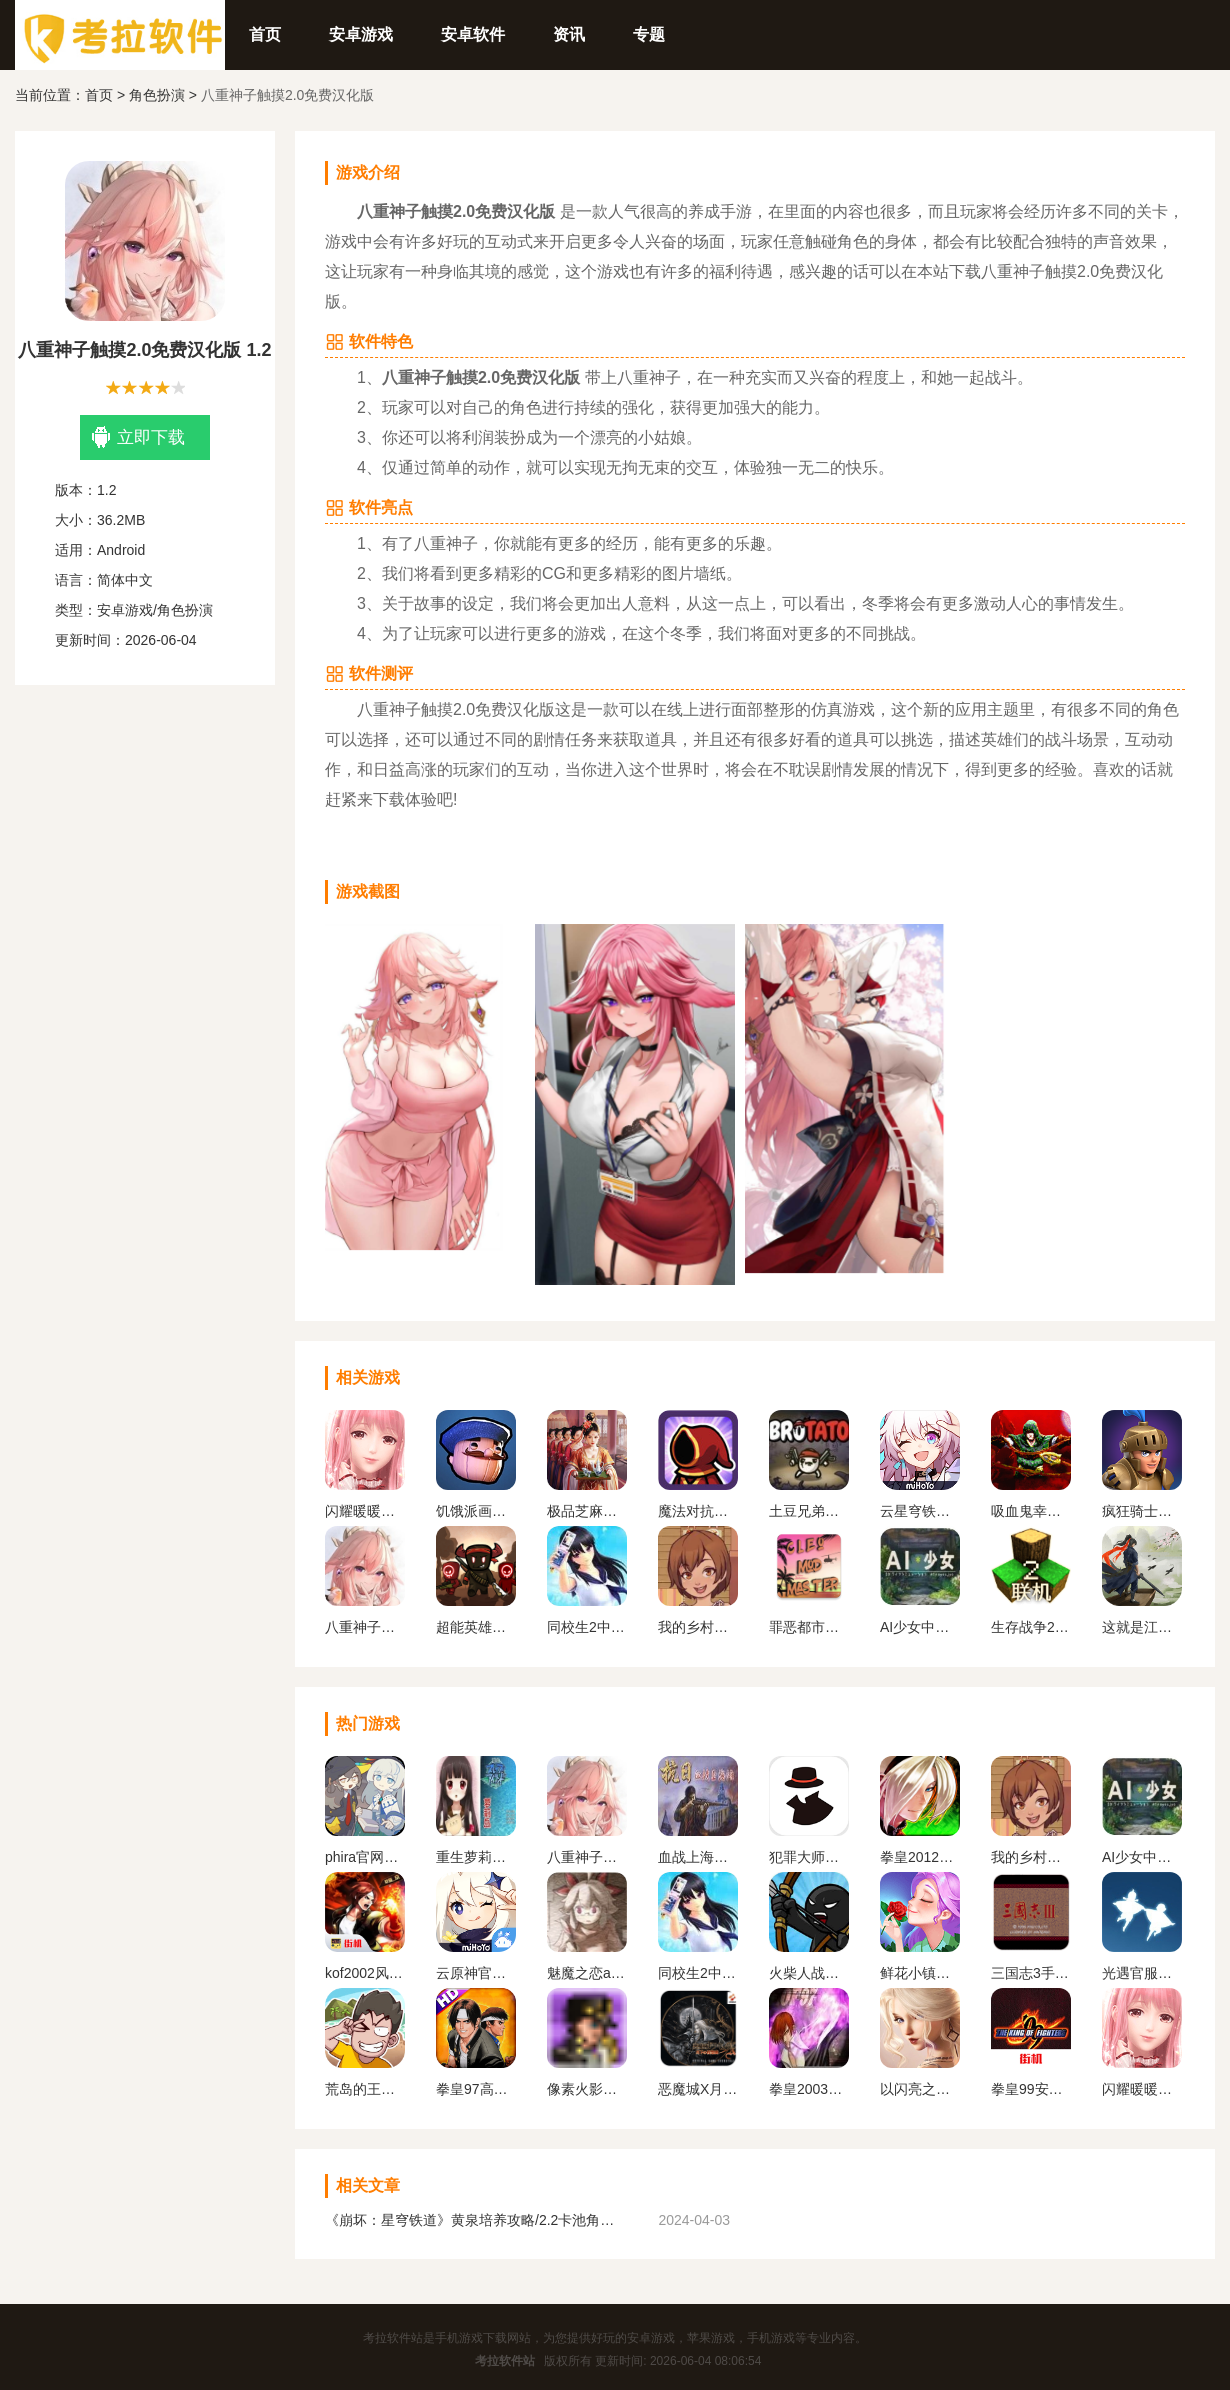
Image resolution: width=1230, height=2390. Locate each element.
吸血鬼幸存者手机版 (1031, 1511)
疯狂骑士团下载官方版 (1142, 1511)
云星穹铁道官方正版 (920, 1511)
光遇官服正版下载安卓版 (1142, 1973)
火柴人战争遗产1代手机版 (809, 1973)
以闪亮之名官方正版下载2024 (920, 2089)
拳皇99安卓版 (1031, 2089)
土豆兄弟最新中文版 (809, 1511)
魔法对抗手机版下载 (698, 1511)
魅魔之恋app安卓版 (587, 1973)
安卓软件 (473, 34)
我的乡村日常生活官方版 (698, 1627)
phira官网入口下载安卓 (365, 1857)
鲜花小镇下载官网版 (920, 1973)
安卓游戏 (361, 34)
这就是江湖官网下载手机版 (1142, 1627)
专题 (649, 34)
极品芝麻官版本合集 (587, 1511)
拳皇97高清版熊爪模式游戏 (476, 2089)
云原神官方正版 (476, 1973)
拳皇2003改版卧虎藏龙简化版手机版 (809, 2089)
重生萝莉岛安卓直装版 (476, 1857)
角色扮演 (157, 95)
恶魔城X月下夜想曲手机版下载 (698, 2089)
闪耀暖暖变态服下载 (365, 1511)
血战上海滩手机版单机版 (698, 1857)
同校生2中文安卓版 (587, 1627)
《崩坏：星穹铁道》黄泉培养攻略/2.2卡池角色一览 (475, 2220)
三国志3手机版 (1031, 1973)
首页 (265, 34)
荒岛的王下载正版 (365, 2089)
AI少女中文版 (920, 1627)
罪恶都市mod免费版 (809, 1627)
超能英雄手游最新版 (476, 1627)
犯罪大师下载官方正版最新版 (809, 1857)
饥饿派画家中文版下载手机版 (476, 1511)
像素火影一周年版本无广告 (587, 2089)
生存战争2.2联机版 (1031, 1627)
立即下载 (138, 437)
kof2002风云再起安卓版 (365, 1973)
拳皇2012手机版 (920, 1857)
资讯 (569, 34)
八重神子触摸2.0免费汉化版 (365, 1627)
